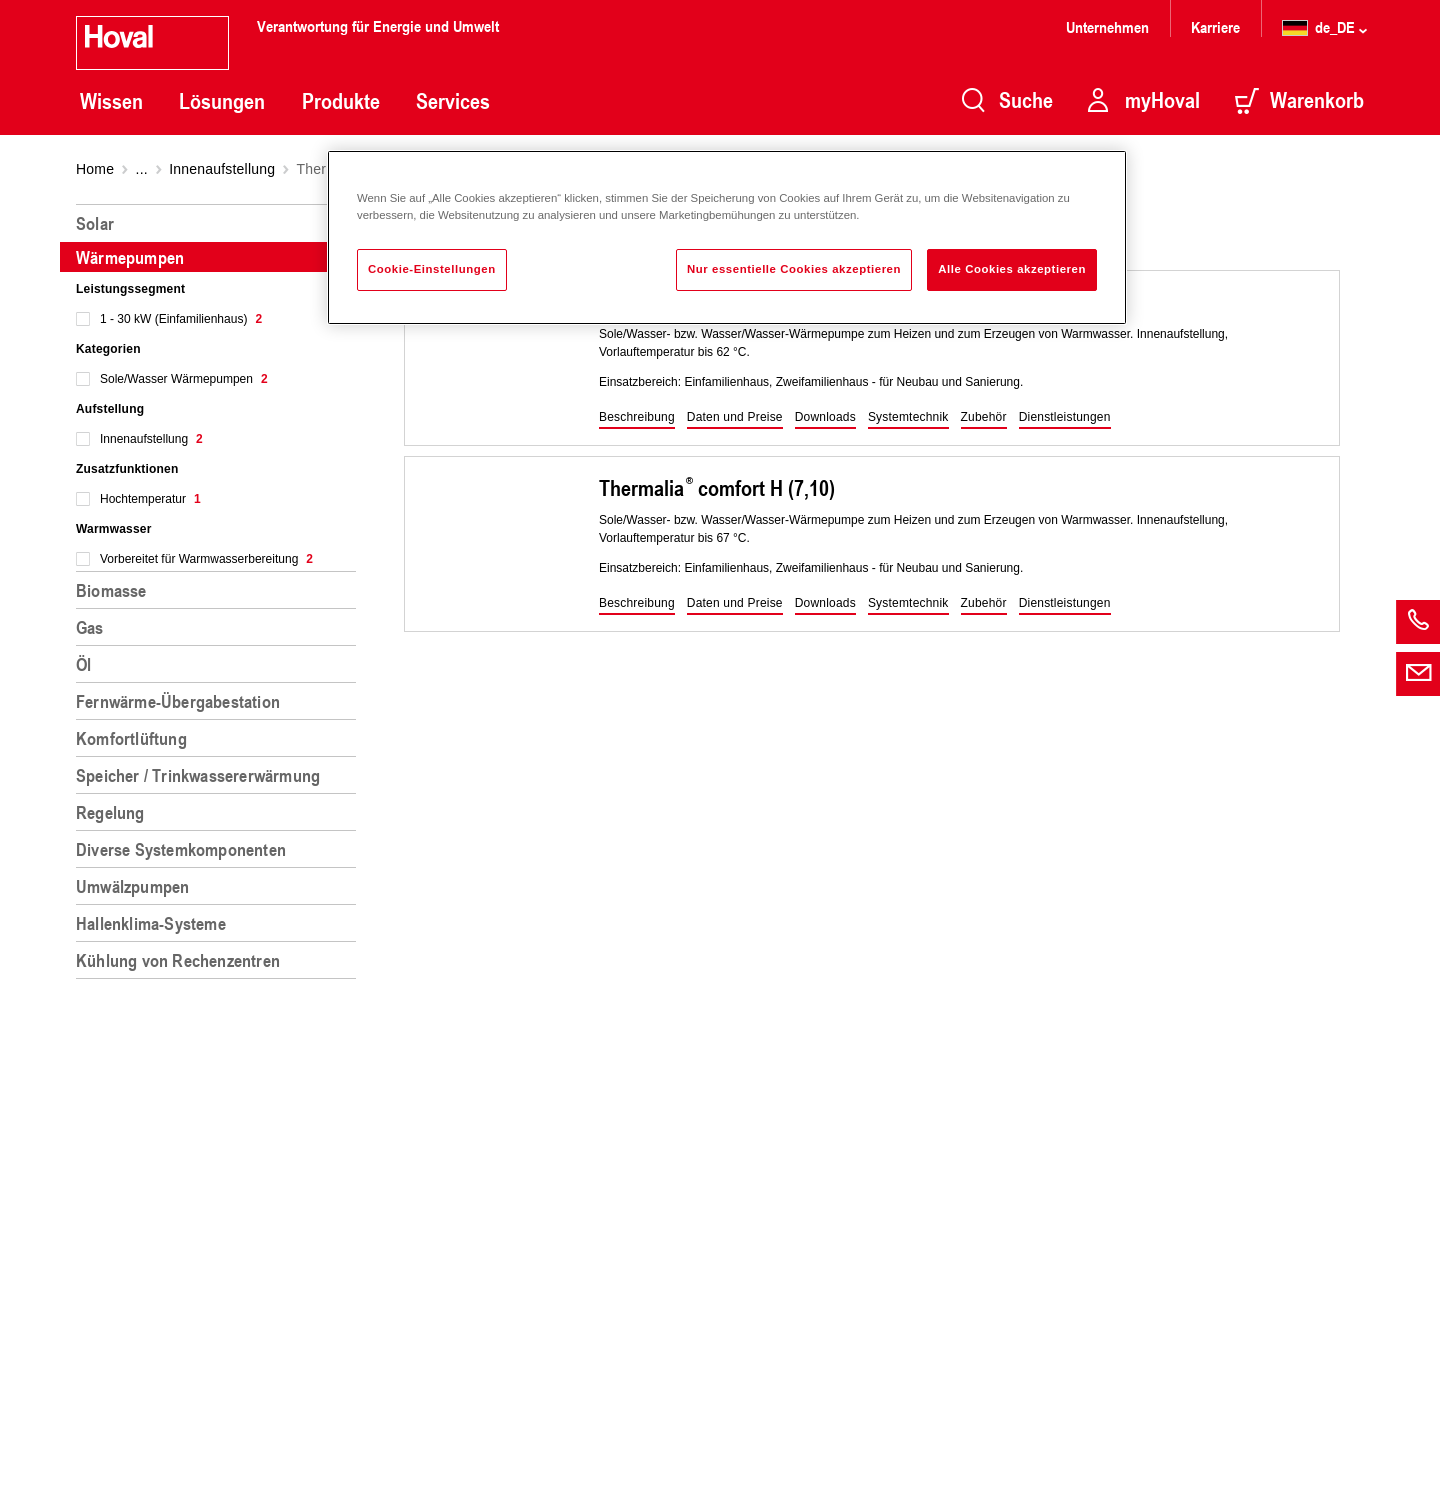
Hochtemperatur (150, 499)
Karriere (1215, 26)
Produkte (341, 101)
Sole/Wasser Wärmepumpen (184, 379)
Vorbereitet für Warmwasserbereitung (206, 559)
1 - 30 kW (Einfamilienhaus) (181, 319)
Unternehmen (1107, 26)
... (142, 169)
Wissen (111, 101)
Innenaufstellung (222, 169)
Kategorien (108, 349)
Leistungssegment (130, 289)
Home (95, 169)
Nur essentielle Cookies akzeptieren (794, 269)
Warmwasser (114, 529)
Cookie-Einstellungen (432, 269)
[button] (637, 418)
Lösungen (222, 101)
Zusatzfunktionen (127, 469)
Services (453, 101)
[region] (220, 844)
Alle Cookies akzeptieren (1012, 269)
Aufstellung (110, 409)
